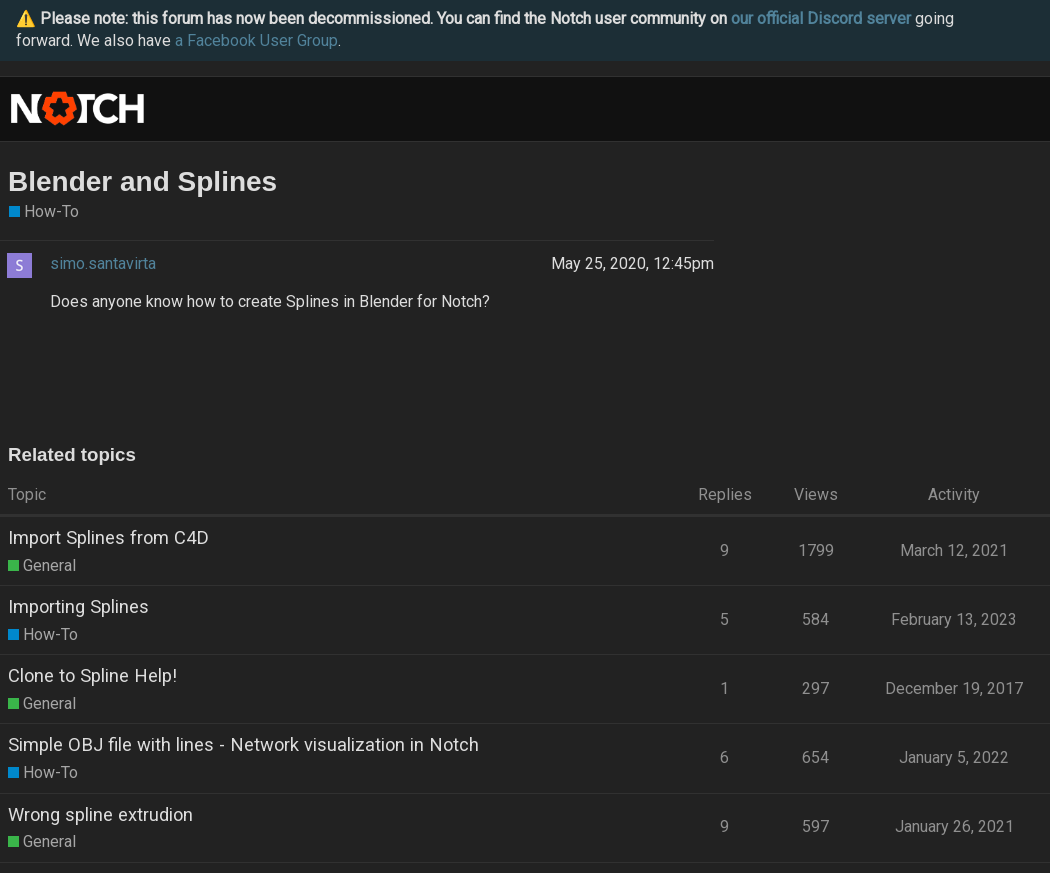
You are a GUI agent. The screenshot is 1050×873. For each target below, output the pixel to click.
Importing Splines (78, 606)
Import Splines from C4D (108, 537)
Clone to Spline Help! (92, 675)
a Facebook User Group (256, 40)
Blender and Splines (142, 181)
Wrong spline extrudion (100, 814)
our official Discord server (821, 18)
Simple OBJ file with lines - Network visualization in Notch (243, 744)
